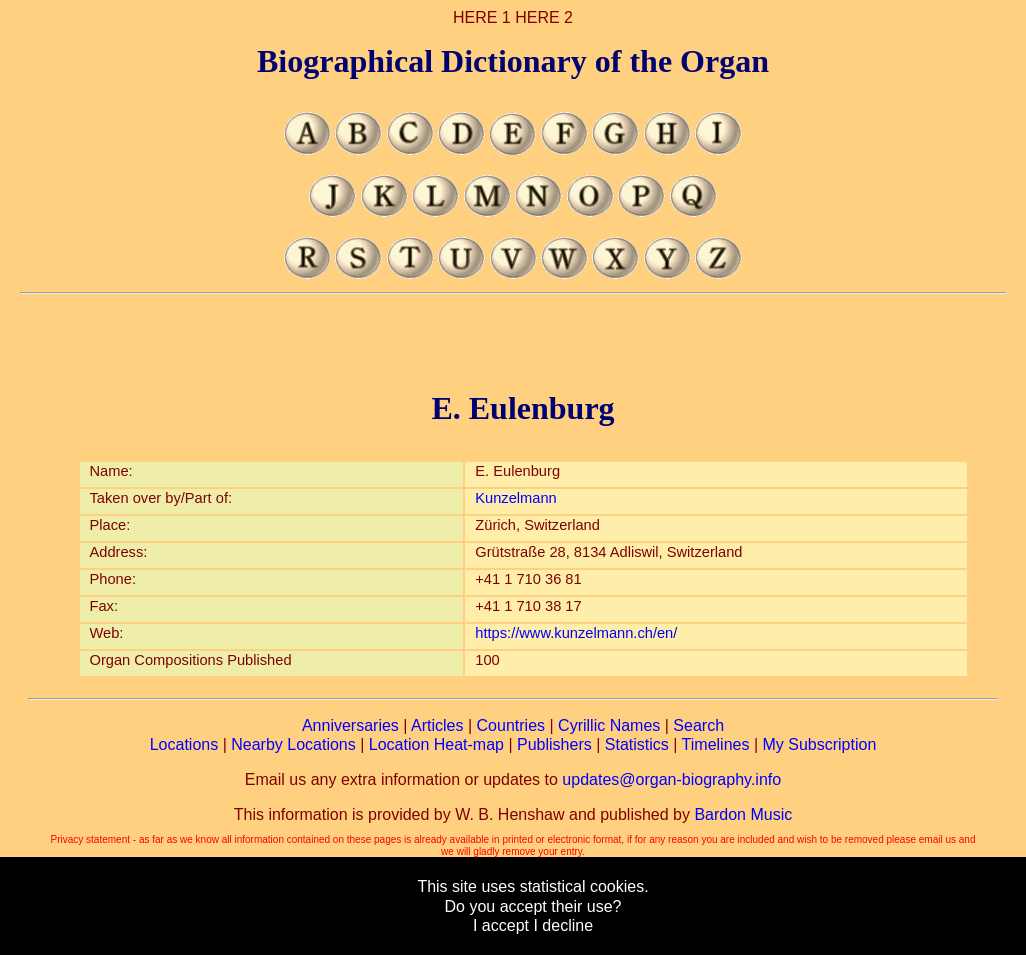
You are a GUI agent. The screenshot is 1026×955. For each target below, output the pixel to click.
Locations (184, 744)
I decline (563, 925)
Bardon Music (743, 814)
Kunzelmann (515, 498)
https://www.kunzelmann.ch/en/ (576, 633)
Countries (511, 725)
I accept (501, 925)
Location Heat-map (436, 744)
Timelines (716, 744)
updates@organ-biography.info (671, 779)
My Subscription (819, 744)
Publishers (554, 744)
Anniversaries (350, 725)
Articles (437, 725)
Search (698, 725)
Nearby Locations (293, 744)
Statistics (637, 744)
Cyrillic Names (609, 725)
